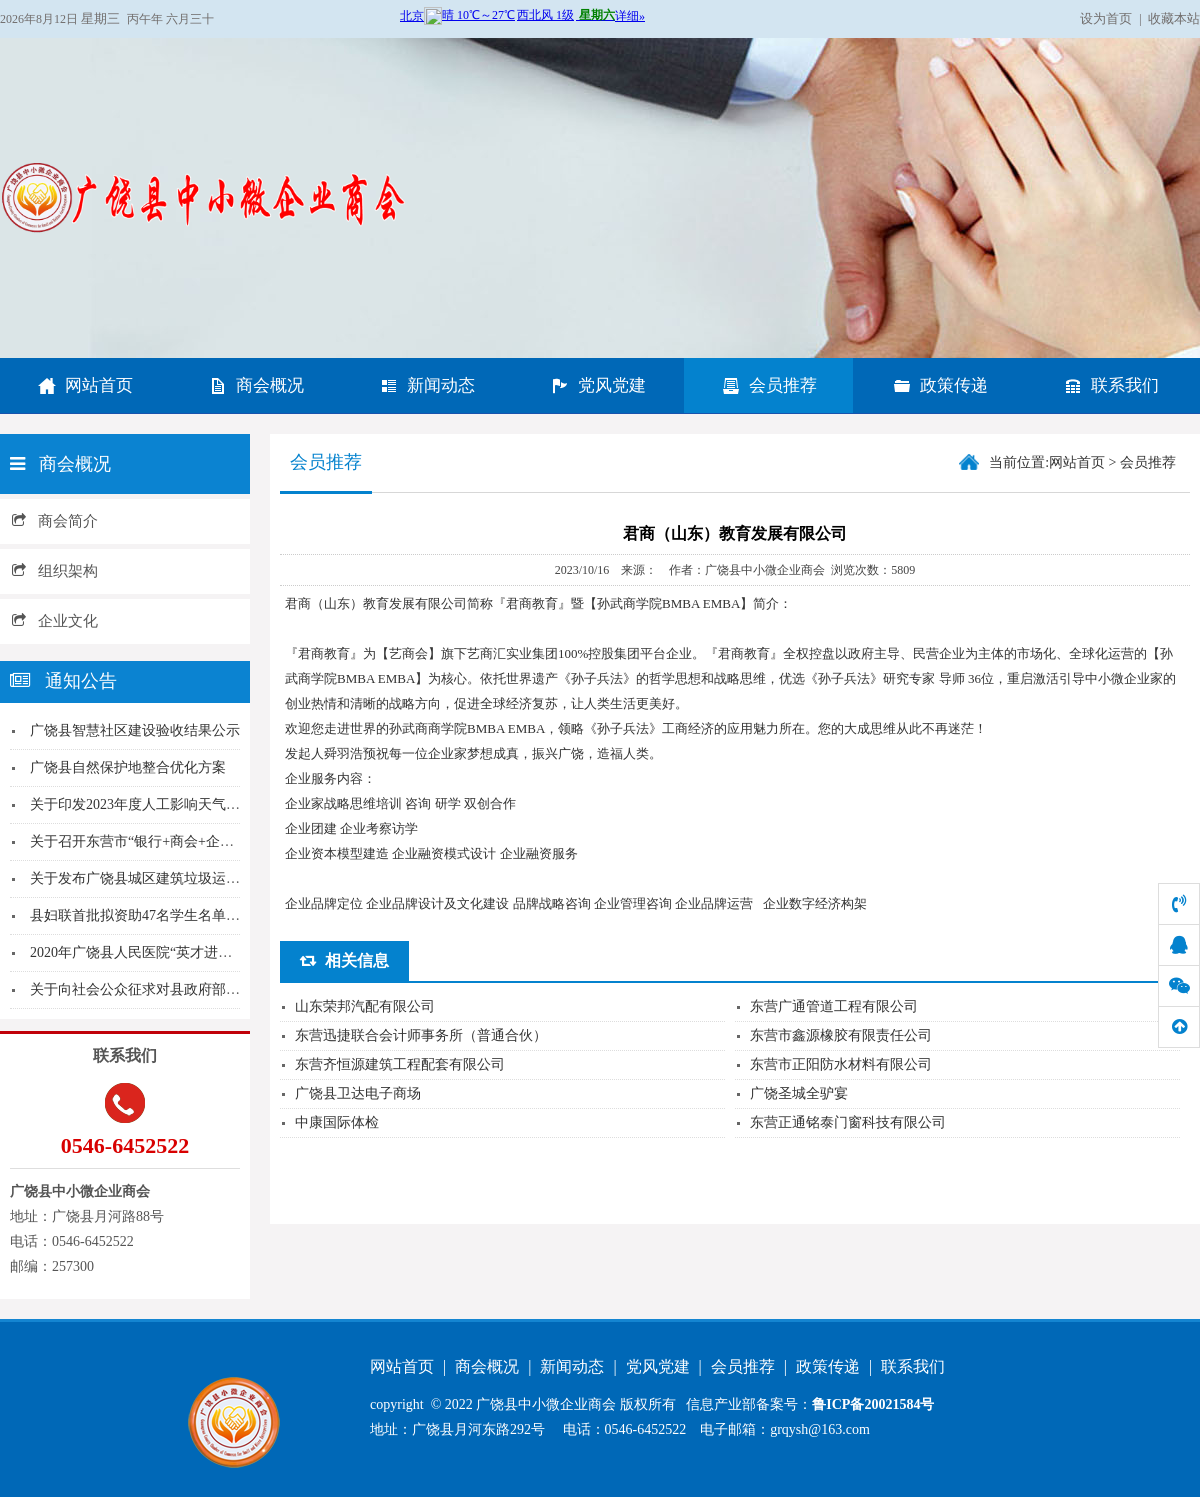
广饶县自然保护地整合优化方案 (128, 767)
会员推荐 (769, 385)
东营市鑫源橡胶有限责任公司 (841, 1035)
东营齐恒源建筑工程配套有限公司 (400, 1064)
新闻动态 (427, 385)
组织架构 (55, 571)
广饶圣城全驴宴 (799, 1093)
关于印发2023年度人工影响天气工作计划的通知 (177, 804)
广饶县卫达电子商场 (358, 1093)
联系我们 (1111, 385)
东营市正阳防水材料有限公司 (841, 1064)
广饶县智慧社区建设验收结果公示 (135, 730)
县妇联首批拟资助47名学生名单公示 (142, 915)
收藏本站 (1174, 18)
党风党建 (598, 385)
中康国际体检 (337, 1122)
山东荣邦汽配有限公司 (365, 1006)
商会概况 (256, 385)
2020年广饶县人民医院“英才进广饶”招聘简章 (169, 952)
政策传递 (940, 385)
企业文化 (55, 621)
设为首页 (1106, 18)
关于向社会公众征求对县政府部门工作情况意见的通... (196, 989)
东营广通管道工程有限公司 (834, 1006)
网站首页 (85, 385)
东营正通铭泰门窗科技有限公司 (848, 1122)
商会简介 (55, 521)
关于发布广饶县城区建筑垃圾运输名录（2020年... (182, 878)
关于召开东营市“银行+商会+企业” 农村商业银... (177, 841)
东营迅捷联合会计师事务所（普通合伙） (421, 1035)
